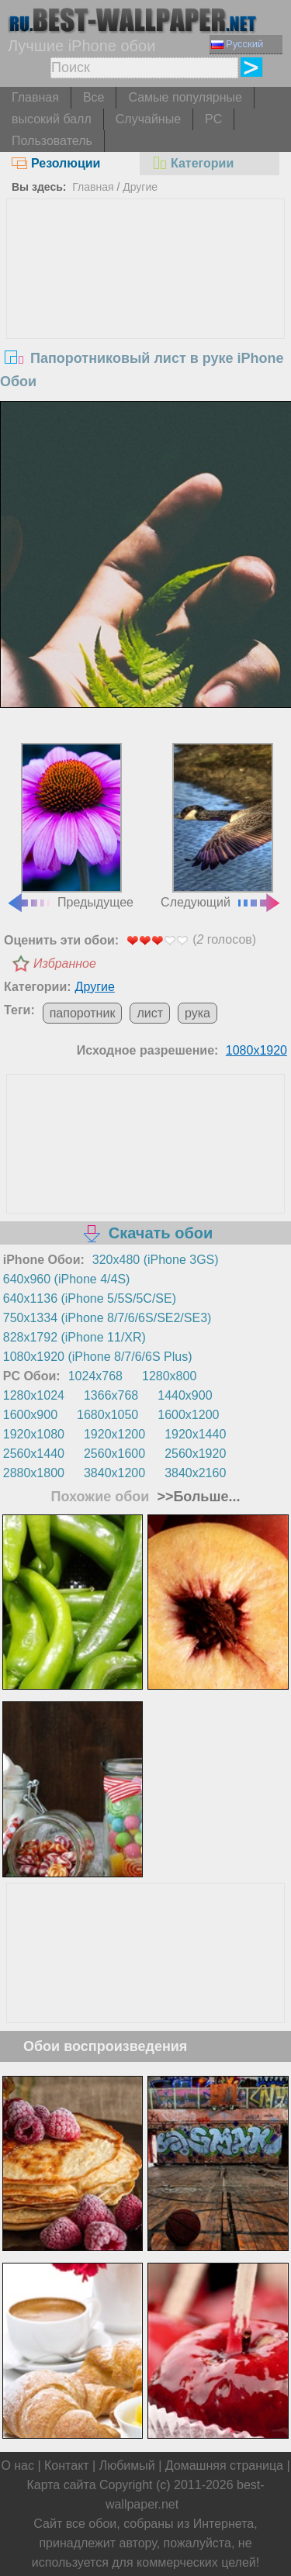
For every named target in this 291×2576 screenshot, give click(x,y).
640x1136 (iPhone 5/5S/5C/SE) (89, 1298)
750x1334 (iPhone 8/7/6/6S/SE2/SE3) (107, 1317)
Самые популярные (184, 97)
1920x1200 (114, 1434)
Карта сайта (60, 2484)
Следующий (221, 826)
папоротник (83, 1013)
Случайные (148, 119)
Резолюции (56, 163)
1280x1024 (33, 1395)
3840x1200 (114, 1473)
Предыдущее (69, 826)
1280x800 (169, 1376)
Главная (35, 97)
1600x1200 (188, 1414)
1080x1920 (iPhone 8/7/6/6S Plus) (97, 1356)
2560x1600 (114, 1453)
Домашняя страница (224, 2465)
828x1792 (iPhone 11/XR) (74, 1337)
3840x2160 (195, 1473)
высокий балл (52, 119)
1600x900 (30, 1414)
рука (197, 1013)
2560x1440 (33, 1453)
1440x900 (185, 1395)
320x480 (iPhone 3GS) (155, 1259)
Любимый (127, 2465)
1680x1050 (107, 1414)
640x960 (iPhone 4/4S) (66, 1279)
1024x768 (95, 1376)
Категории (192, 163)
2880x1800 (33, 1473)
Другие (140, 187)
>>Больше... (196, 1496)
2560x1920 (195, 1453)
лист (150, 1013)
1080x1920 (256, 1050)
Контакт (66, 2465)
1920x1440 (195, 1434)
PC (213, 119)
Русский (237, 44)
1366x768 (111, 1395)
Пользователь (52, 140)
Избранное (64, 963)
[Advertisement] (146, 315)
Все (94, 97)
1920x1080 (33, 1434)
